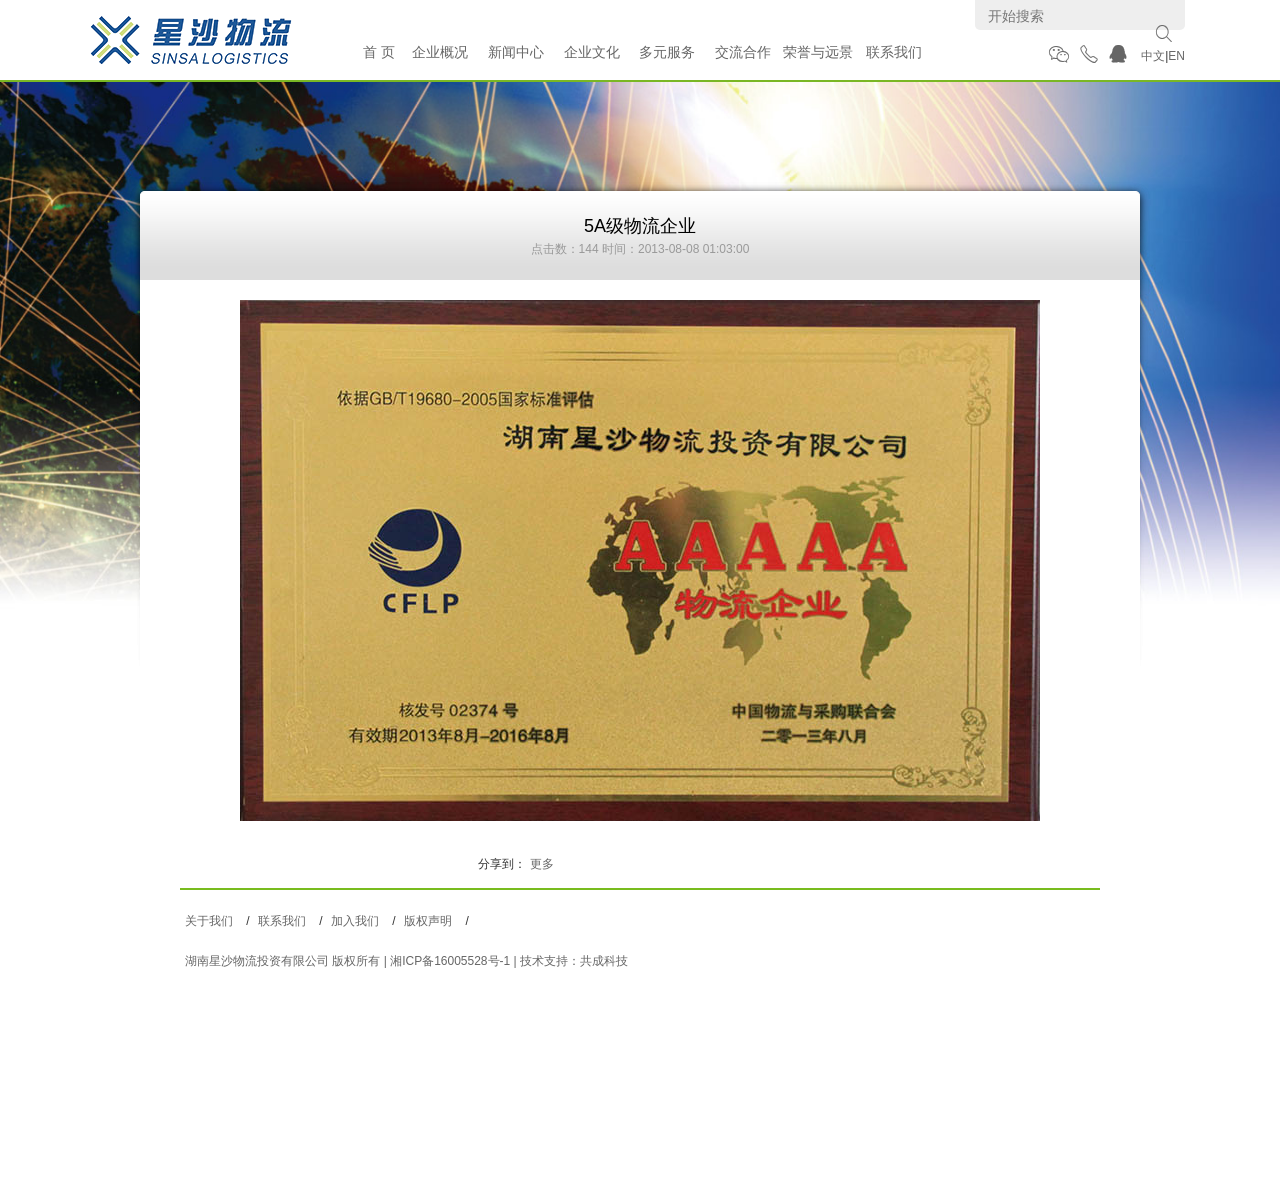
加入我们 (355, 921)
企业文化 (592, 52)
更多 (542, 864)
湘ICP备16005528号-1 (450, 961)
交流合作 (743, 52)
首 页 (379, 52)
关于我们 (209, 921)
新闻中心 (516, 52)
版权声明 (428, 921)
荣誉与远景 (818, 52)
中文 (1153, 56)
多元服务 (667, 52)
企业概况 (440, 52)
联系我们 (894, 52)
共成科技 (604, 961)
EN (1176, 56)
